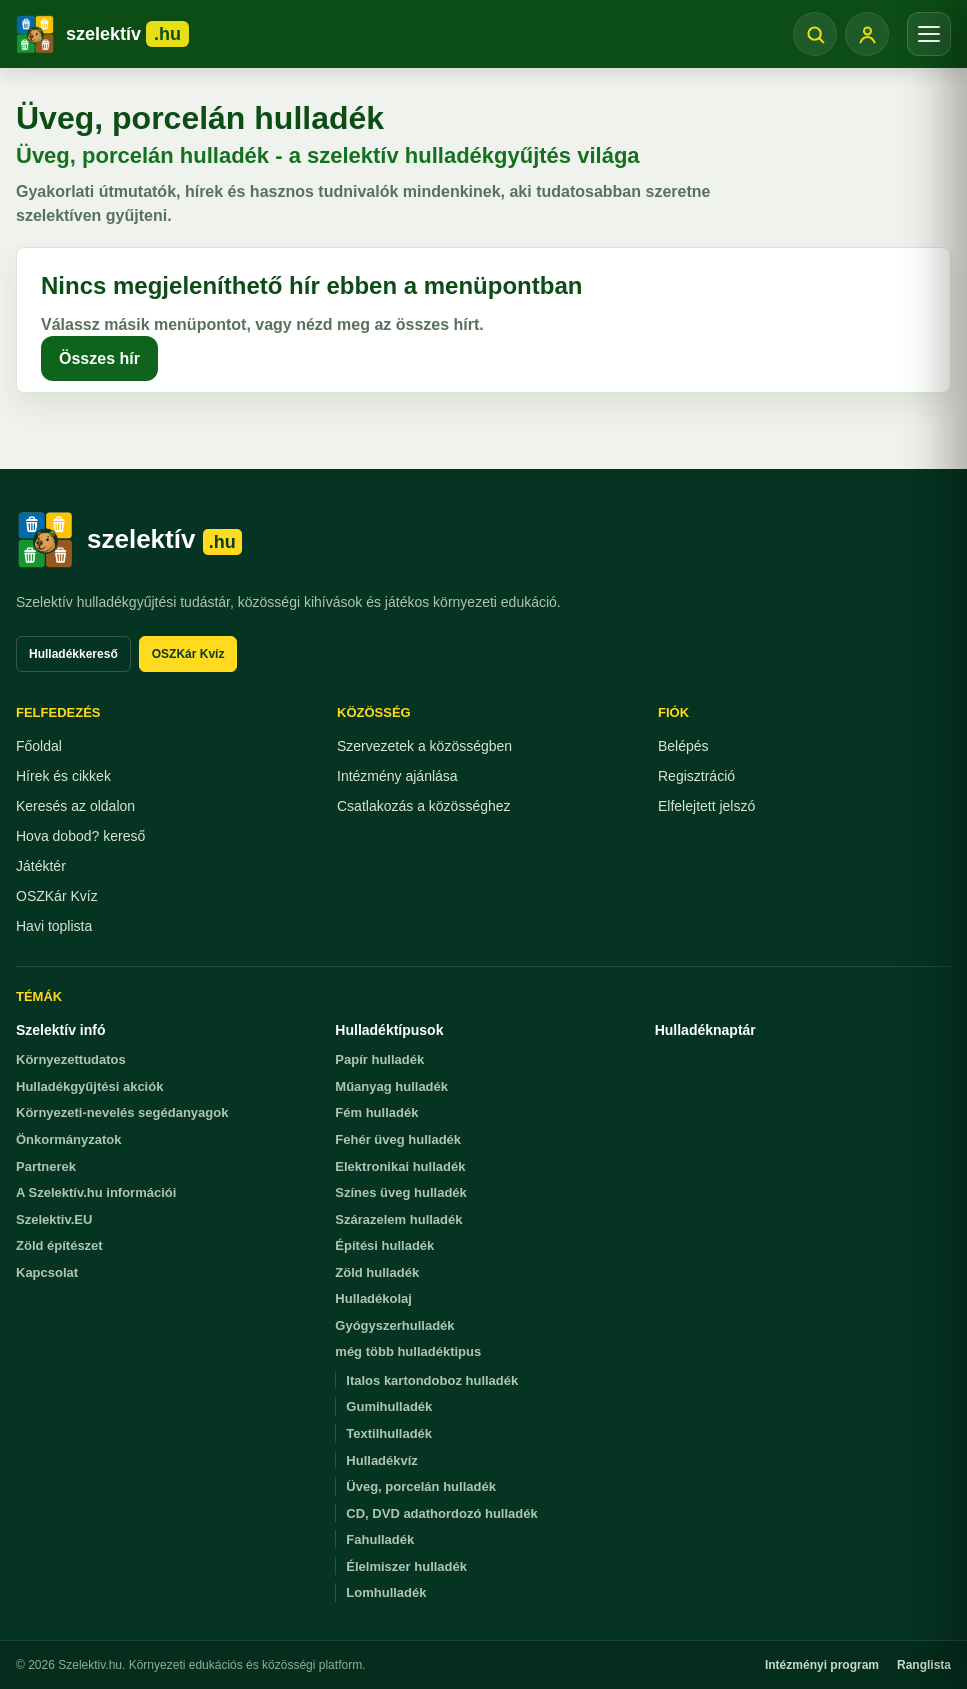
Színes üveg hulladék (401, 1192)
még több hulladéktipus (408, 1351)
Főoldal (39, 746)
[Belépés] (867, 34)
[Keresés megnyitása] (815, 34)
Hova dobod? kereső (80, 836)
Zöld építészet (59, 1245)
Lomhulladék (386, 1592)
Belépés (683, 746)
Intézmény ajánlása (397, 776)
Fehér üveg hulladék (398, 1139)
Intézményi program (822, 1665)
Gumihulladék (389, 1406)
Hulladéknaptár (705, 1030)
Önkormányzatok (68, 1139)
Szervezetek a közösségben (424, 746)
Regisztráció (696, 776)
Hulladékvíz (382, 1460)
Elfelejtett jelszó (706, 806)
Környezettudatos (71, 1059)
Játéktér (41, 866)
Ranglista (924, 1665)
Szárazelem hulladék (398, 1219)
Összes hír (99, 358)
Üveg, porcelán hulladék (421, 1486)
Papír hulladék (379, 1059)
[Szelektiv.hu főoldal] (129, 540)
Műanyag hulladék (391, 1086)
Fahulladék (380, 1539)
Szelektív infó (60, 1030)
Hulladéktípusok (389, 1030)
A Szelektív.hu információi (96, 1192)
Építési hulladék (384, 1245)
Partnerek (46, 1166)
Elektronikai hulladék (400, 1166)
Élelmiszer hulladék (406, 1566)
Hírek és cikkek (63, 776)
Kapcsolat (47, 1272)
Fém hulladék (376, 1112)
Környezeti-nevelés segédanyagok (122, 1112)
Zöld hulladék (377, 1272)
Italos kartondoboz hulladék (432, 1380)
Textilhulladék (389, 1433)
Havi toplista (54, 926)
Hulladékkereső (73, 654)
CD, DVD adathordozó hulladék (441, 1513)
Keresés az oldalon (75, 806)
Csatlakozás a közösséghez (424, 806)
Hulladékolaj (373, 1298)
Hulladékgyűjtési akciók (89, 1086)
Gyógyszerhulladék (394, 1325)
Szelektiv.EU (54, 1219)
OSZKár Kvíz (188, 654)
